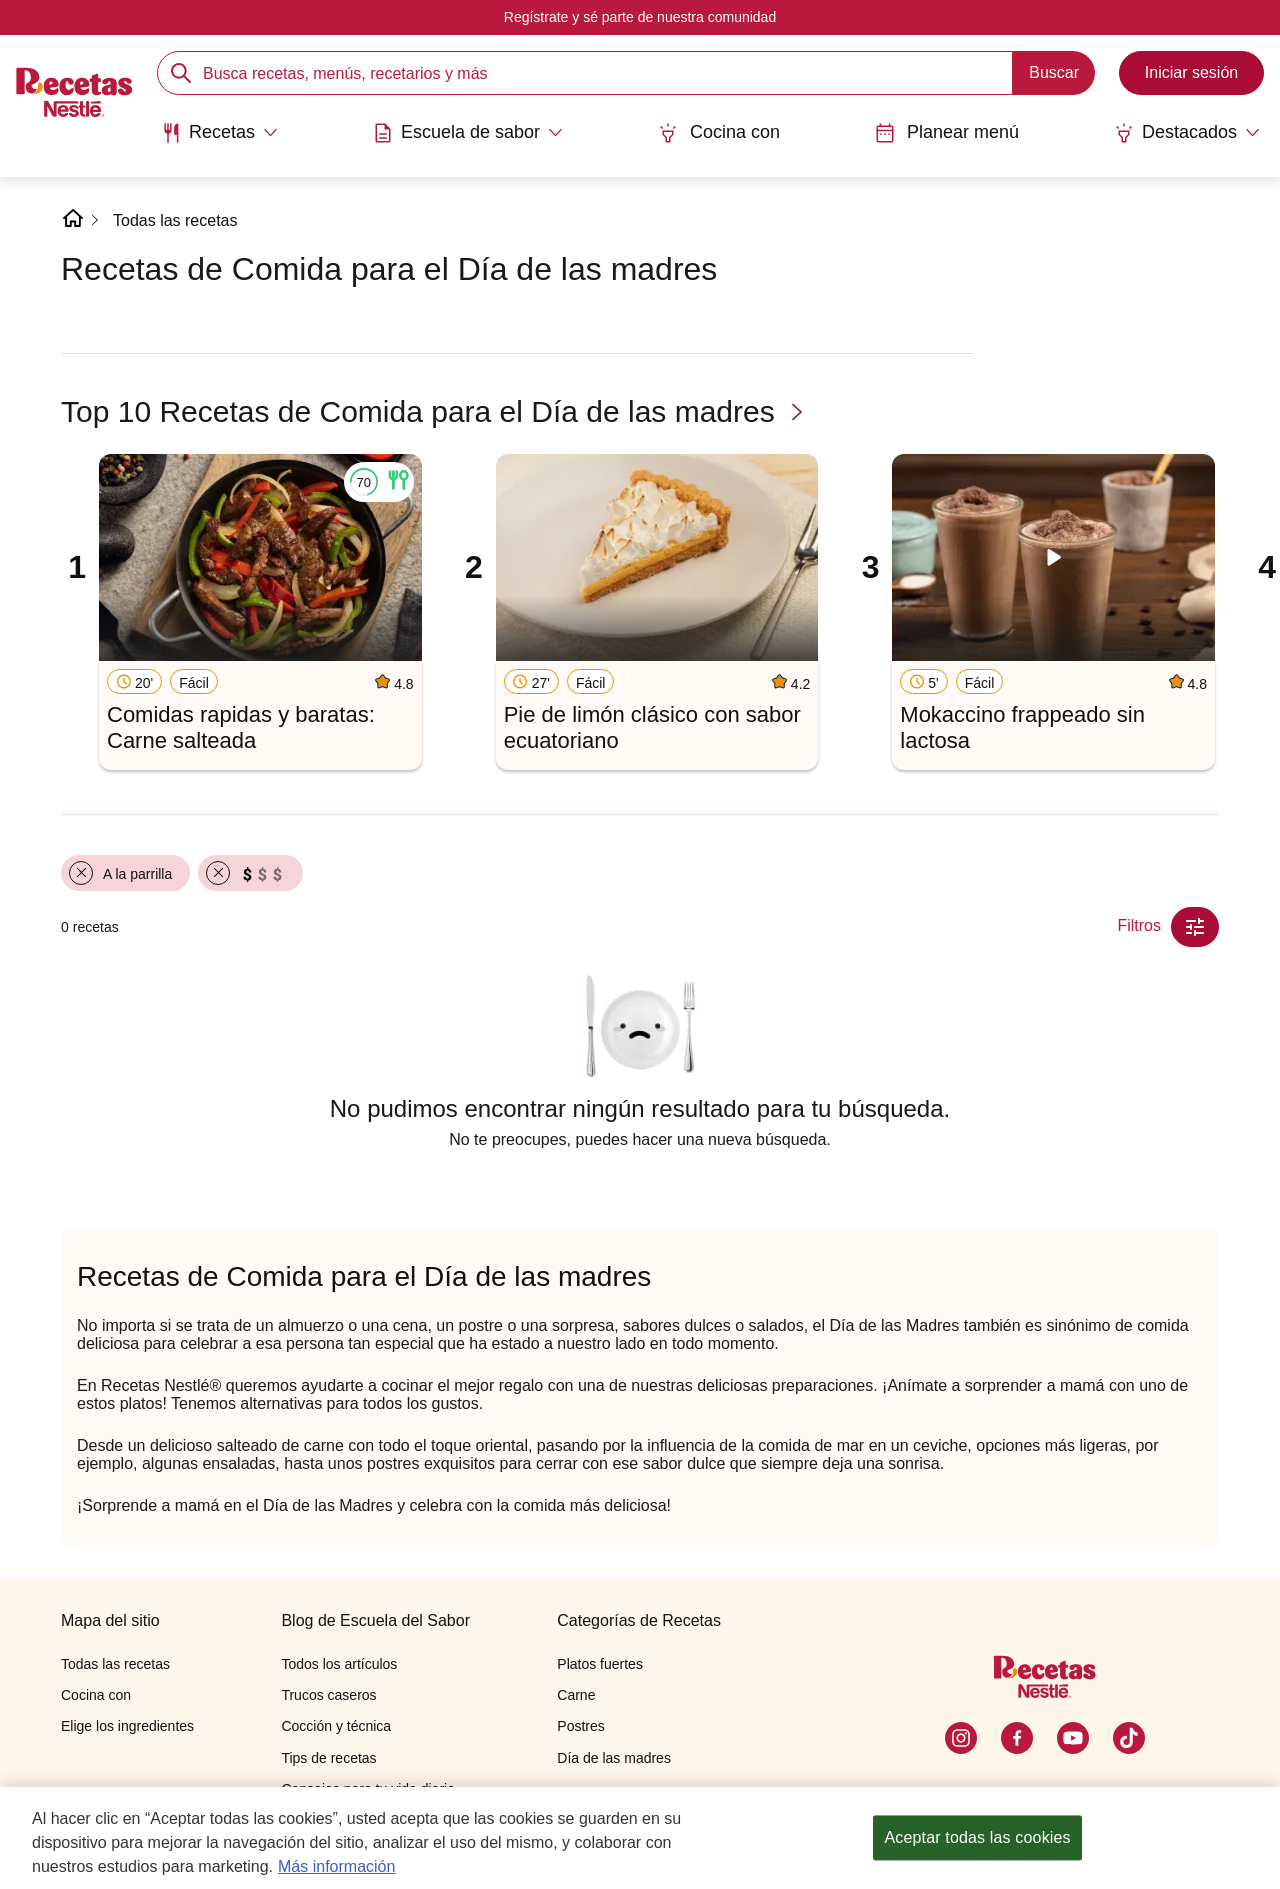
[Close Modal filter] (1195, 927)
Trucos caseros (328, 1695)
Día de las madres (614, 1758)
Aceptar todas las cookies (977, 1838)
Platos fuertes (600, 1664)
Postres (580, 1726)
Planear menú (947, 132)
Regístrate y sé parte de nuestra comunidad (640, 17)
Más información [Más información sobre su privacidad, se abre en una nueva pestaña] (336, 1866)
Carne (576, 1695)
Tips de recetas (328, 1758)
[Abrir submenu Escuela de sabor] (468, 133)
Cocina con (719, 132)
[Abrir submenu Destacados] (1187, 133)
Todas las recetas (175, 220)
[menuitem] (219, 140)
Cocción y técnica (336, 1726)
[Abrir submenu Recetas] (219, 133)
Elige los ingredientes (127, 1726)
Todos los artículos (339, 1664)
